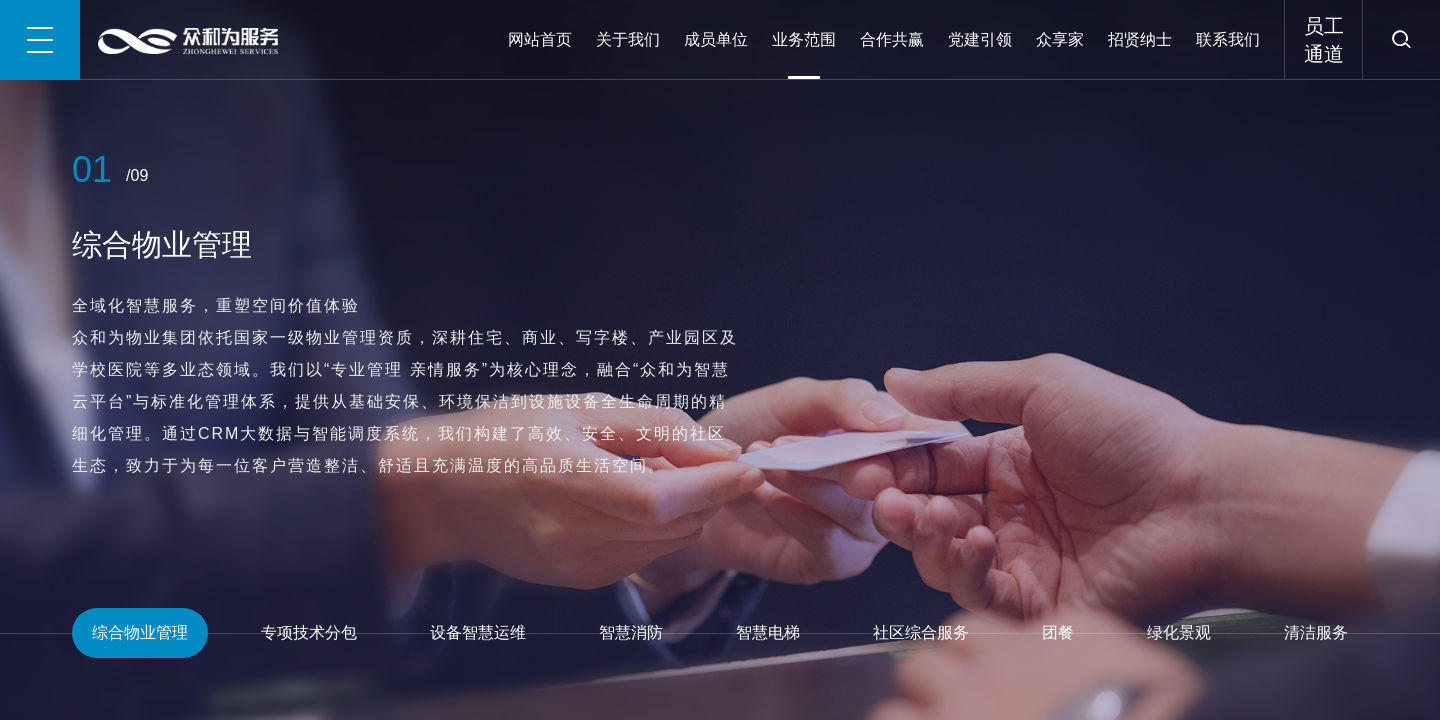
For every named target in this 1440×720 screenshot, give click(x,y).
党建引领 (980, 39)
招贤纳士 (1140, 39)
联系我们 (1228, 39)
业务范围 (804, 39)
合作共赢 (892, 39)
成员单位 (716, 39)
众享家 (1060, 39)
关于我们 (628, 39)
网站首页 (540, 39)
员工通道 (1324, 40)
